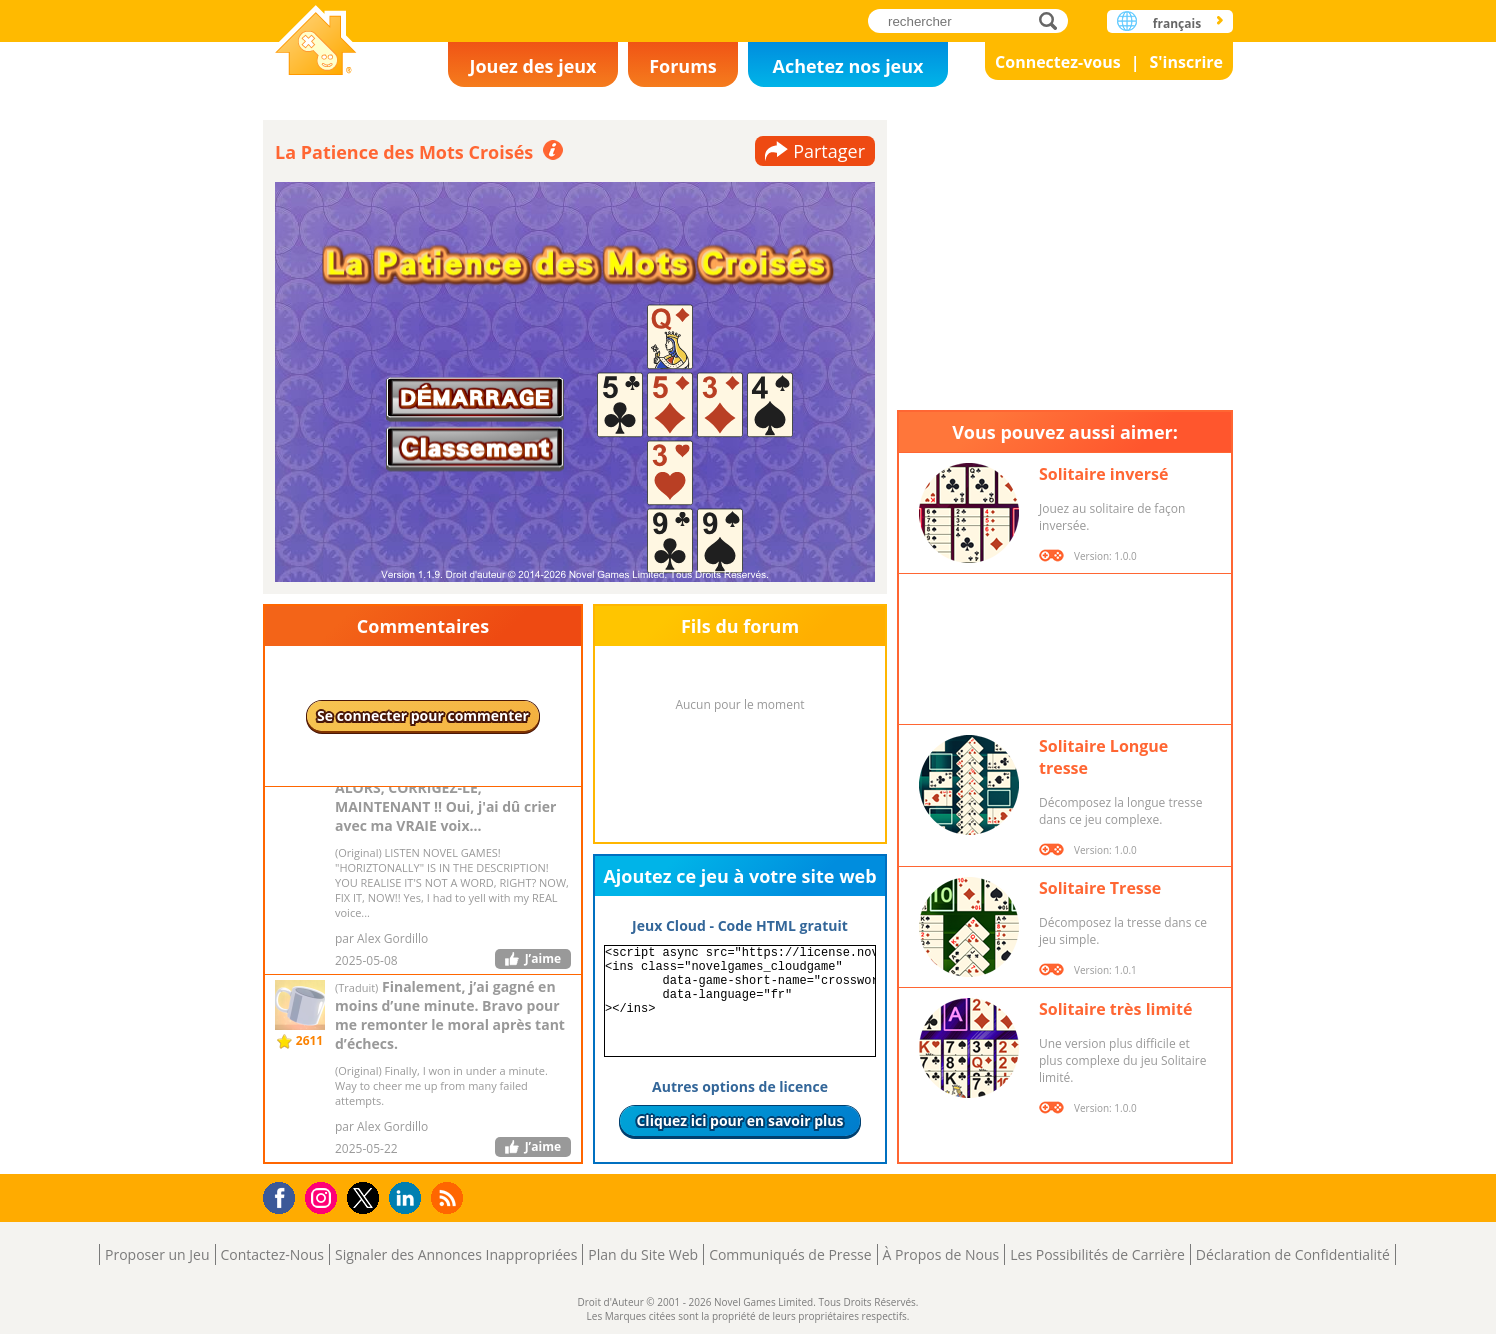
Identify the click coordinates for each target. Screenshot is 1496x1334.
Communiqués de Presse (790, 1254)
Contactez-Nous (272, 1254)
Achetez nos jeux (847, 66)
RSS (449, 1197)
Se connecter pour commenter (423, 715)
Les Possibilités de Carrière (1097, 1254)
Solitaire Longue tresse (1103, 757)
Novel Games (316, 42)
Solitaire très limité (1115, 1009)
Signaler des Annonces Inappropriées (456, 1254)
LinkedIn (408, 1198)
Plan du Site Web (643, 1254)
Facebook (284, 1195)
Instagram (324, 1196)
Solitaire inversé (1103, 474)
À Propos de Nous (941, 1254)
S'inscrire (1186, 62)
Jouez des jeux (532, 66)
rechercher (1053, 20)
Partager (829, 151)
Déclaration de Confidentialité (1293, 1254)
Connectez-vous (1058, 62)
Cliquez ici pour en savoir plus (739, 1120)
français (1177, 23)
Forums (683, 66)
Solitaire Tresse (1100, 888)
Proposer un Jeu (157, 1254)
